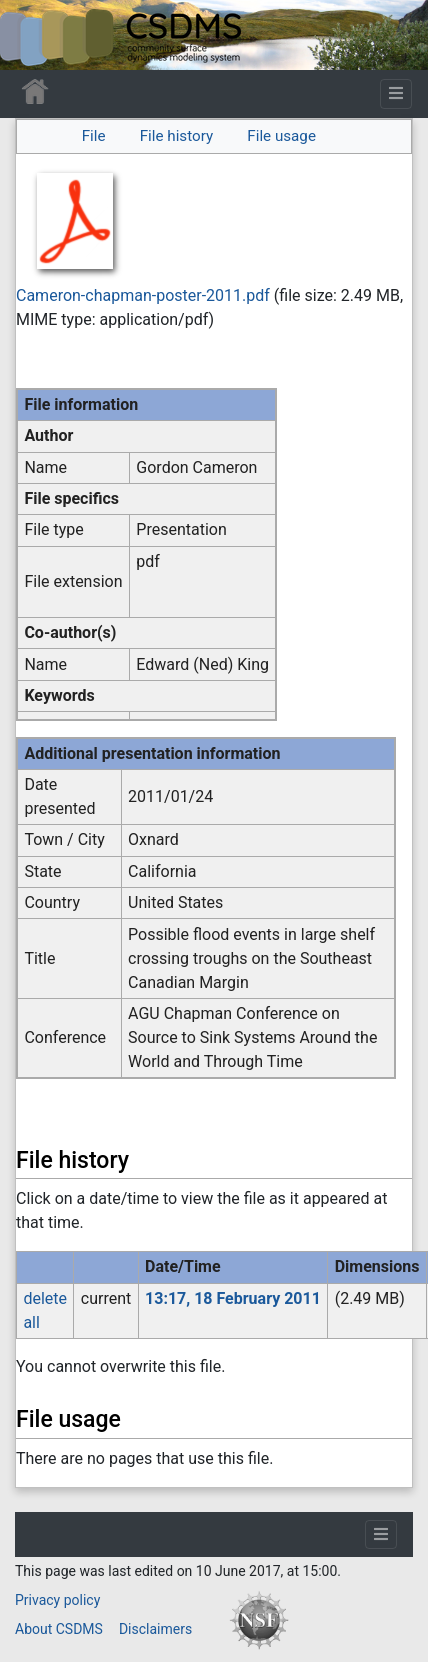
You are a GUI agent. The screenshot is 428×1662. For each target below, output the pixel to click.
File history (176, 136)
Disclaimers (155, 1629)
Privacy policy (57, 1600)
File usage (281, 136)
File (94, 136)
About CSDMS (59, 1629)
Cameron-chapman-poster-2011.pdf (143, 295)
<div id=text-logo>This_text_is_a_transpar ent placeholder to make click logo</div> (32, 35)
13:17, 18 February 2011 (233, 1298)
